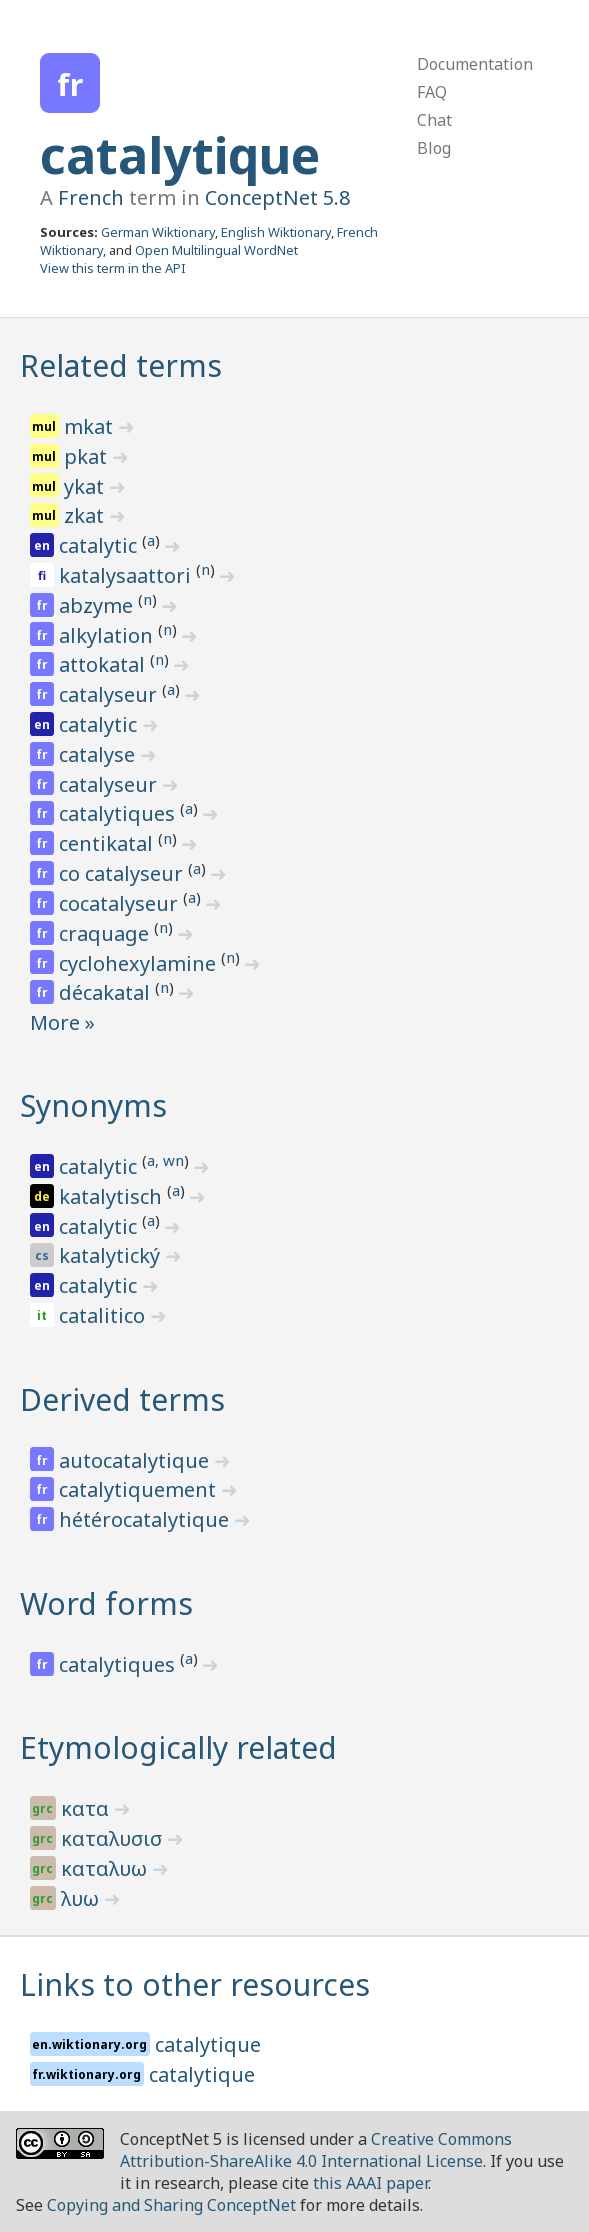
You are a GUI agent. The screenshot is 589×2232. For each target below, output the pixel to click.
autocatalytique (136, 1460)
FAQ (432, 92)
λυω (82, 1898)
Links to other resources (195, 1984)
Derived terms (122, 1399)
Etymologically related (178, 1747)
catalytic (100, 545)
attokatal (104, 664)
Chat (434, 120)
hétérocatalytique (146, 1519)
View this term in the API (113, 268)
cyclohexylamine (140, 963)
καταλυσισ (114, 1838)
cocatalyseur (121, 903)
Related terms (121, 365)
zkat (86, 515)
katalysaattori (127, 575)
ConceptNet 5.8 (277, 197)
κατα (87, 1808)
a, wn (165, 1160)
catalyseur (110, 694)
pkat (88, 456)
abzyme (98, 605)
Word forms (106, 1603)
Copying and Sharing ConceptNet (171, 2205)
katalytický (112, 1255)
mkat (91, 426)
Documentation (475, 64)
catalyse (99, 754)
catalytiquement (140, 1489)
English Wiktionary (276, 232)
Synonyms (93, 1105)
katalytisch (113, 1196)
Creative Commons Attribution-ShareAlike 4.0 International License (316, 2150)
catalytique (180, 155)
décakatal (107, 992)
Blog (434, 148)
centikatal (108, 843)
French (91, 197)
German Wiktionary (158, 232)
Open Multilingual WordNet (216, 250)
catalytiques (119, 813)
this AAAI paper (370, 2183)
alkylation (108, 635)
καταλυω (106, 1868)
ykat (86, 486)
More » (62, 1022)
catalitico (104, 1315)
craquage (106, 933)
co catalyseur (123, 873)
